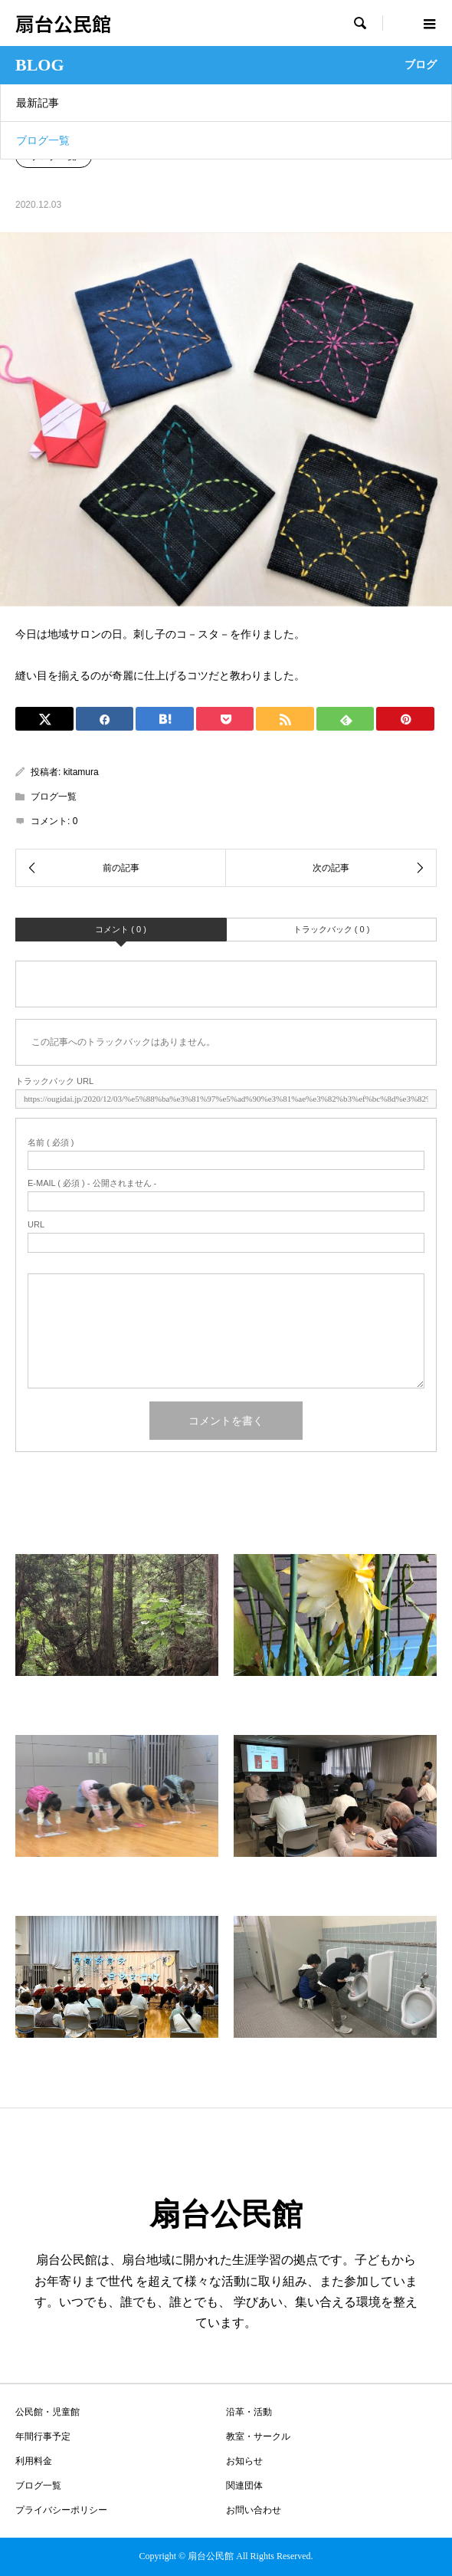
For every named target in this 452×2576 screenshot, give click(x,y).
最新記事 (37, 103)
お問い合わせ (253, 2510)
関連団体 (244, 2485)
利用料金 (33, 2461)
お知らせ (244, 2461)
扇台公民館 (63, 23)
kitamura (81, 772)
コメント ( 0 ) (120, 929)
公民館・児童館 (47, 2412)
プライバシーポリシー (61, 2510)
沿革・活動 (249, 2412)
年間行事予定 (42, 2436)
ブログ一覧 (43, 140)
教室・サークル (258, 2436)
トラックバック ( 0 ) (331, 929)
